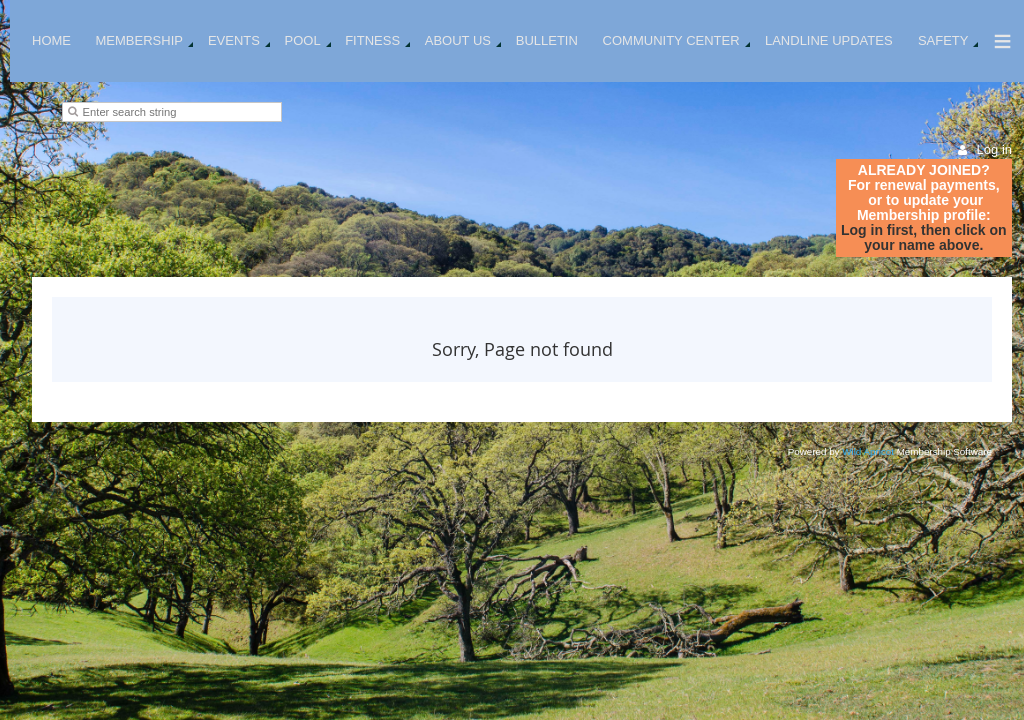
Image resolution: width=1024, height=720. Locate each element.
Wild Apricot (868, 451)
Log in (994, 149)
